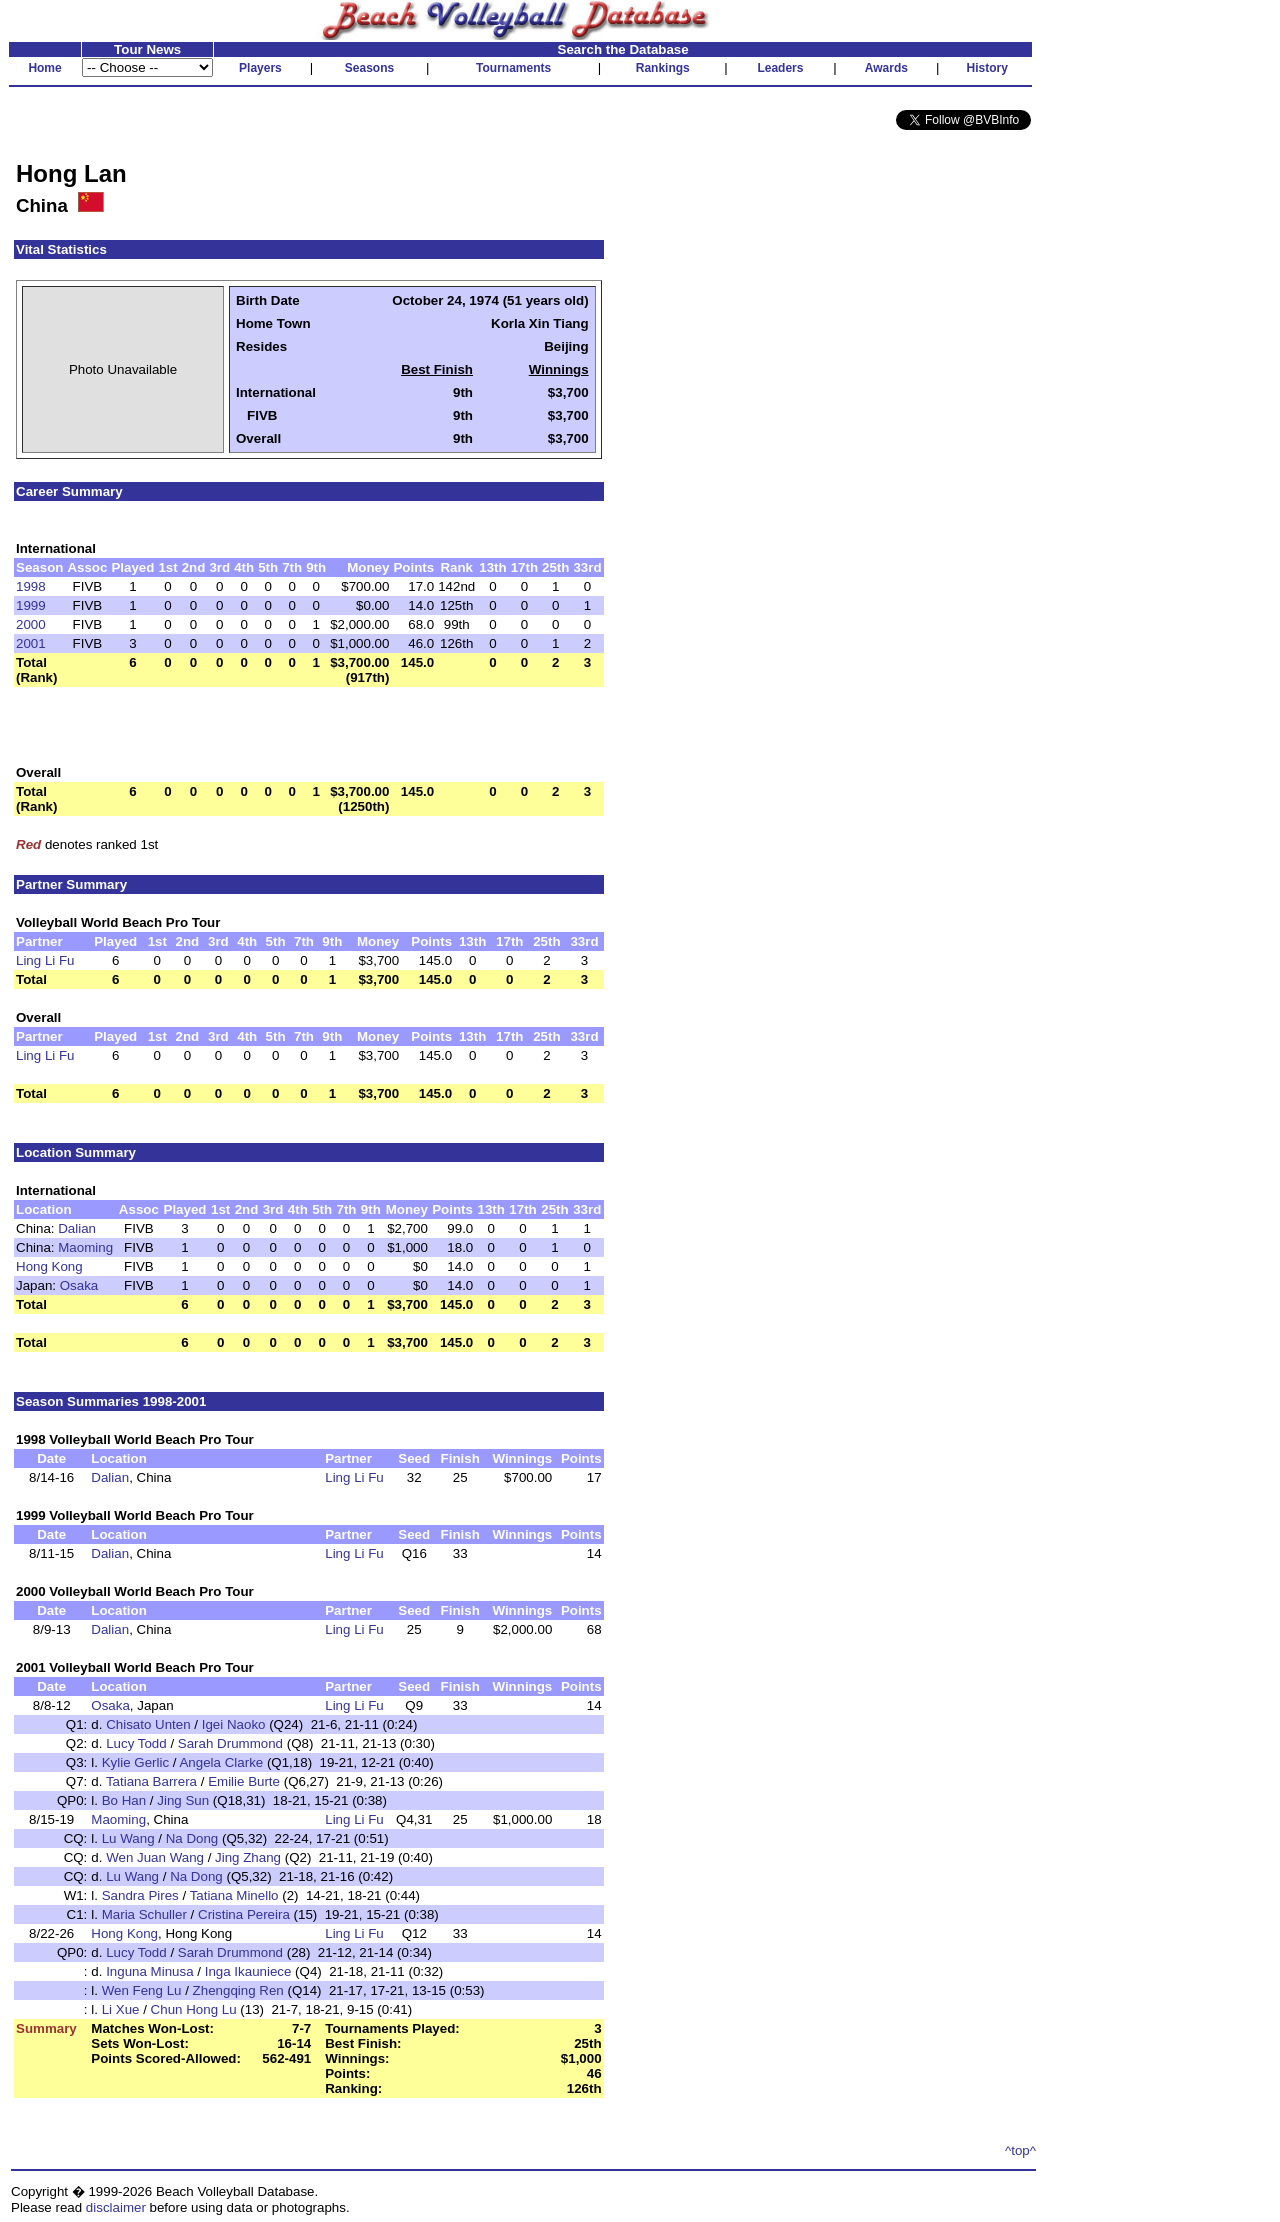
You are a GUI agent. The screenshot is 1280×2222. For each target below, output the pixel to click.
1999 (31, 605)
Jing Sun (183, 1800)
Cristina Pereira (244, 1914)
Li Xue (121, 2009)
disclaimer (116, 2207)
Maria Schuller (144, 1914)
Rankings (663, 68)
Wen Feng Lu (142, 1990)
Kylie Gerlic (135, 1762)
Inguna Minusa (149, 1971)
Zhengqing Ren (238, 1990)
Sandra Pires (140, 1895)
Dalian (77, 1228)
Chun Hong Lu (194, 2009)
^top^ (1020, 2150)
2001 (31, 643)
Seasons (369, 68)
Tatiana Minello (234, 1895)
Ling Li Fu (45, 960)
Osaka (79, 1285)
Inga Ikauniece (248, 1971)
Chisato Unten (148, 1724)
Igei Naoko (234, 1724)
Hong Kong (49, 1266)
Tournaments (513, 68)
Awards (886, 68)
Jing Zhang (248, 1857)
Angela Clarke (221, 1762)
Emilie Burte (244, 1781)
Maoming (85, 1247)
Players (260, 68)
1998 (31, 586)
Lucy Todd (136, 1743)
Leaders (780, 68)
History (987, 68)
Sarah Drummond (230, 1743)
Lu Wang (128, 1838)
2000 (31, 624)
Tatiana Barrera (151, 1781)
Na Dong (192, 1838)
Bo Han (124, 1800)
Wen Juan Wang (155, 1857)
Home (44, 68)
